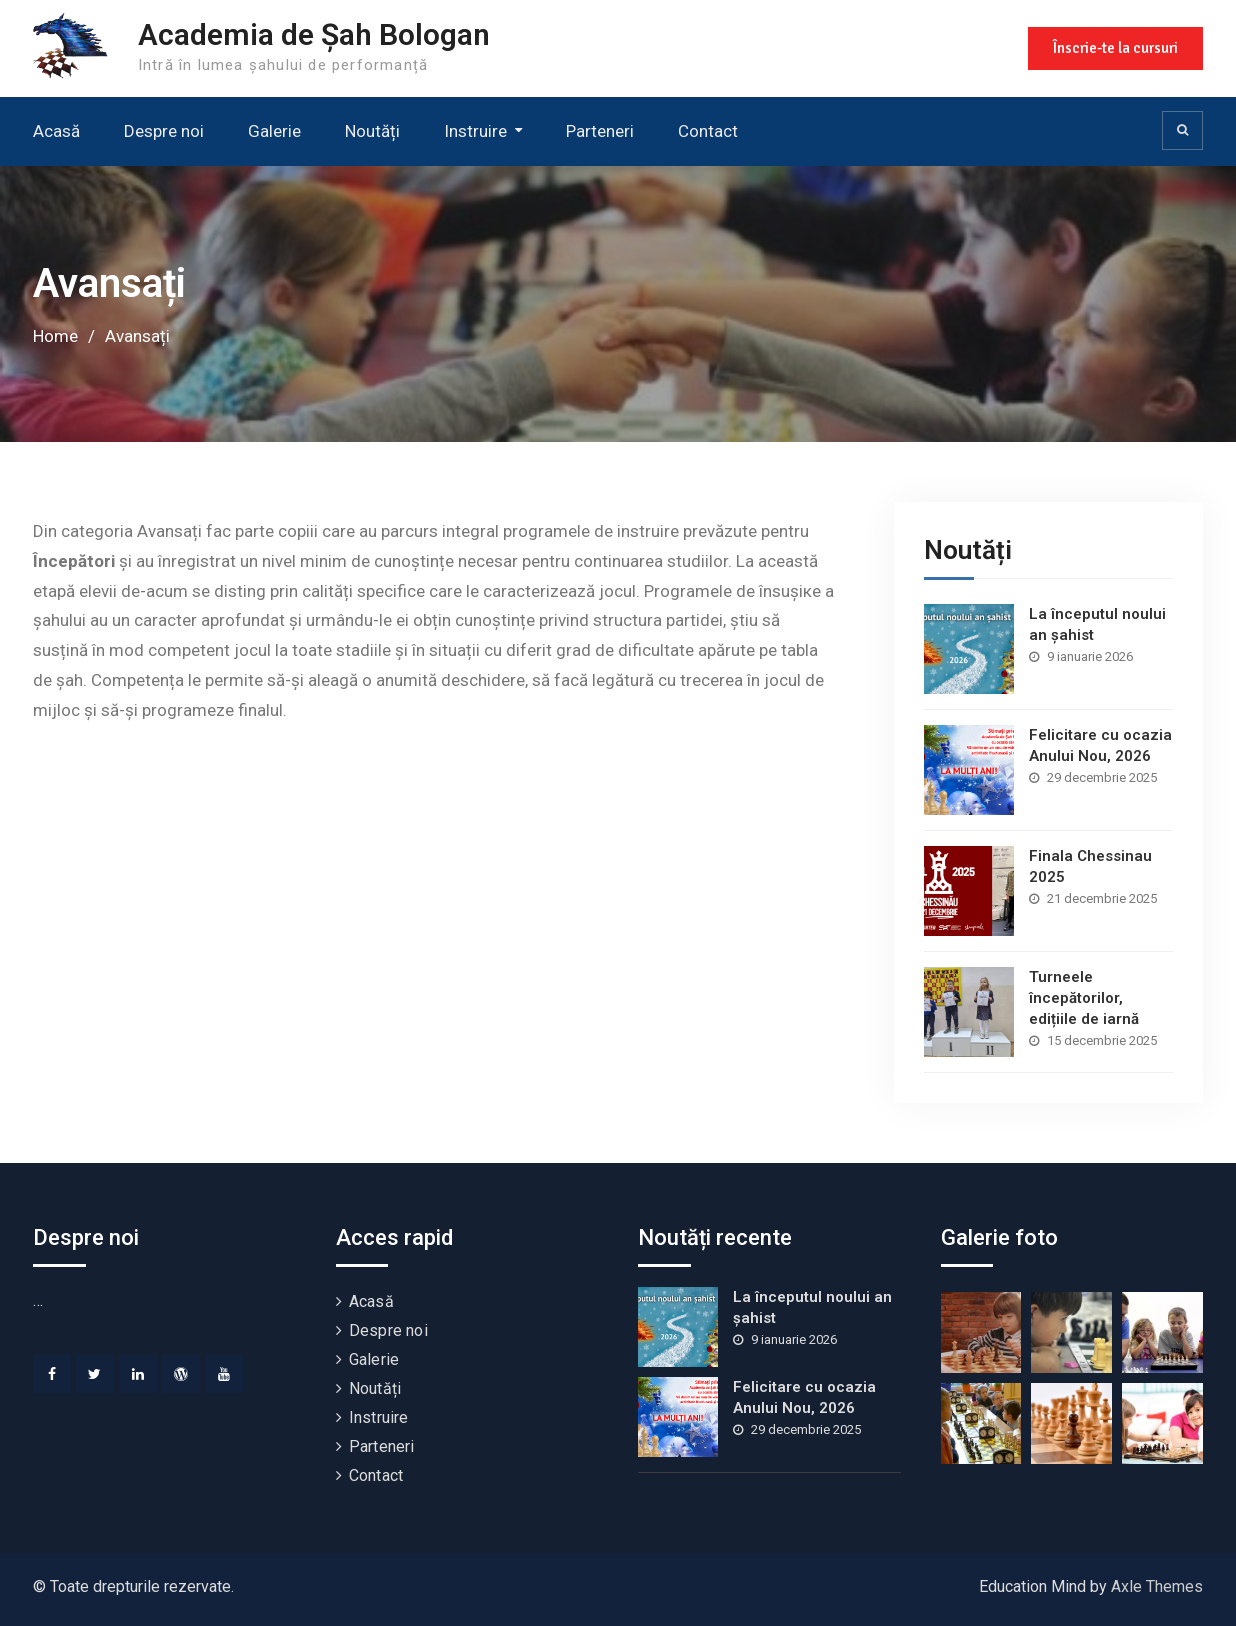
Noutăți (372, 131)
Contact (708, 131)
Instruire (475, 131)
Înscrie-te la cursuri (1115, 48)
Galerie (274, 131)
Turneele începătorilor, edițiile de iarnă (1084, 998)
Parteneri (600, 131)
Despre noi (164, 131)
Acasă (56, 131)
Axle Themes (1157, 1586)
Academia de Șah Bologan (314, 34)
